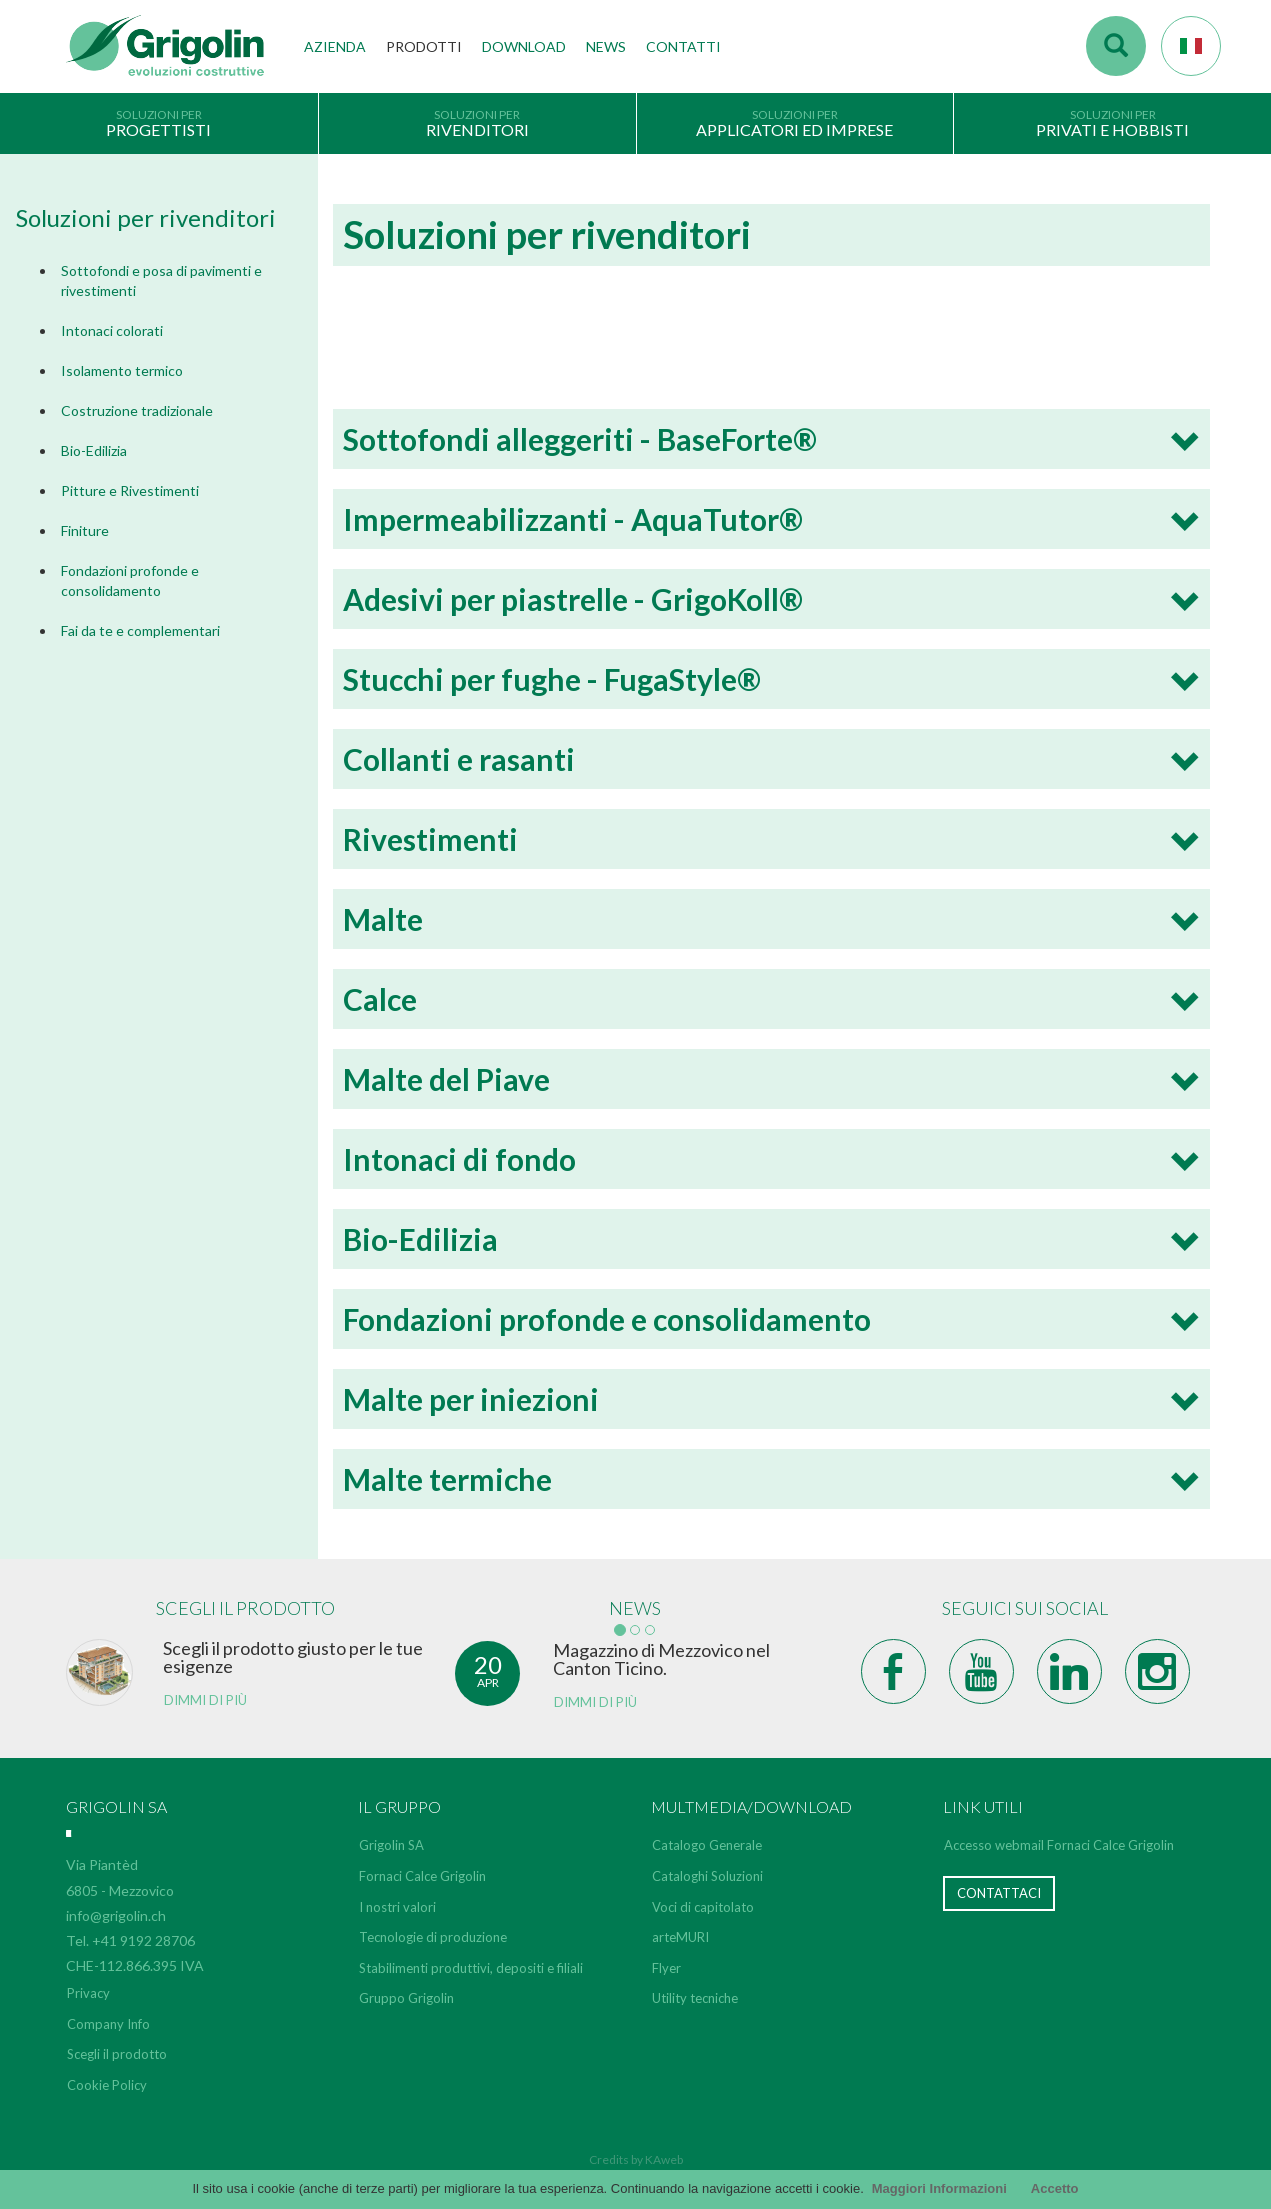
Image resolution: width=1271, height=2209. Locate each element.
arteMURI (680, 1937)
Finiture (85, 530)
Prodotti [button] (424, 46)
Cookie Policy (107, 2085)
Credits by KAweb (636, 2159)
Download (524, 46)
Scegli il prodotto (117, 2054)
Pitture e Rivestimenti (130, 490)
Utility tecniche (695, 1998)
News (606, 46)
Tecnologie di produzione (433, 1937)
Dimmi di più (205, 1700)
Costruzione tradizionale (137, 410)
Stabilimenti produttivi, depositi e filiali (471, 1968)
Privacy (88, 1993)
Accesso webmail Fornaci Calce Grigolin (1059, 1845)
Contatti (683, 46)
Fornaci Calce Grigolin (422, 1876)
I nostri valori (397, 1907)
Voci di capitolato (703, 1907)
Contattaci (999, 1893)
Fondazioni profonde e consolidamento (130, 580)
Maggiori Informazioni (939, 2188)
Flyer (666, 1968)
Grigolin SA (391, 1845)
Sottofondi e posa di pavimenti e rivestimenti (161, 280)
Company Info (108, 2024)
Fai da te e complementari (140, 630)
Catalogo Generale (707, 1845)
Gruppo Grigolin (406, 1998)
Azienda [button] (335, 46)
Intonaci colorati (112, 330)
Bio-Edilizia (94, 450)
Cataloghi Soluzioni (707, 1876)
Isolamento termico (122, 370)
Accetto (1055, 2188)
